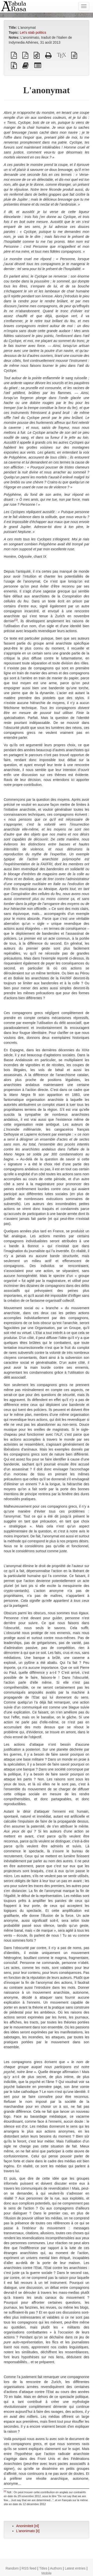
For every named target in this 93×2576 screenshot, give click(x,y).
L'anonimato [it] (28, 2531)
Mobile (46, 2573)
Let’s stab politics (33, 32)
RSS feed (29, 2568)
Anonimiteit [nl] (27, 2526)
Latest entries (75, 2568)
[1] (16, 620)
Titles (43, 2568)
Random (12, 2568)
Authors (56, 2568)
